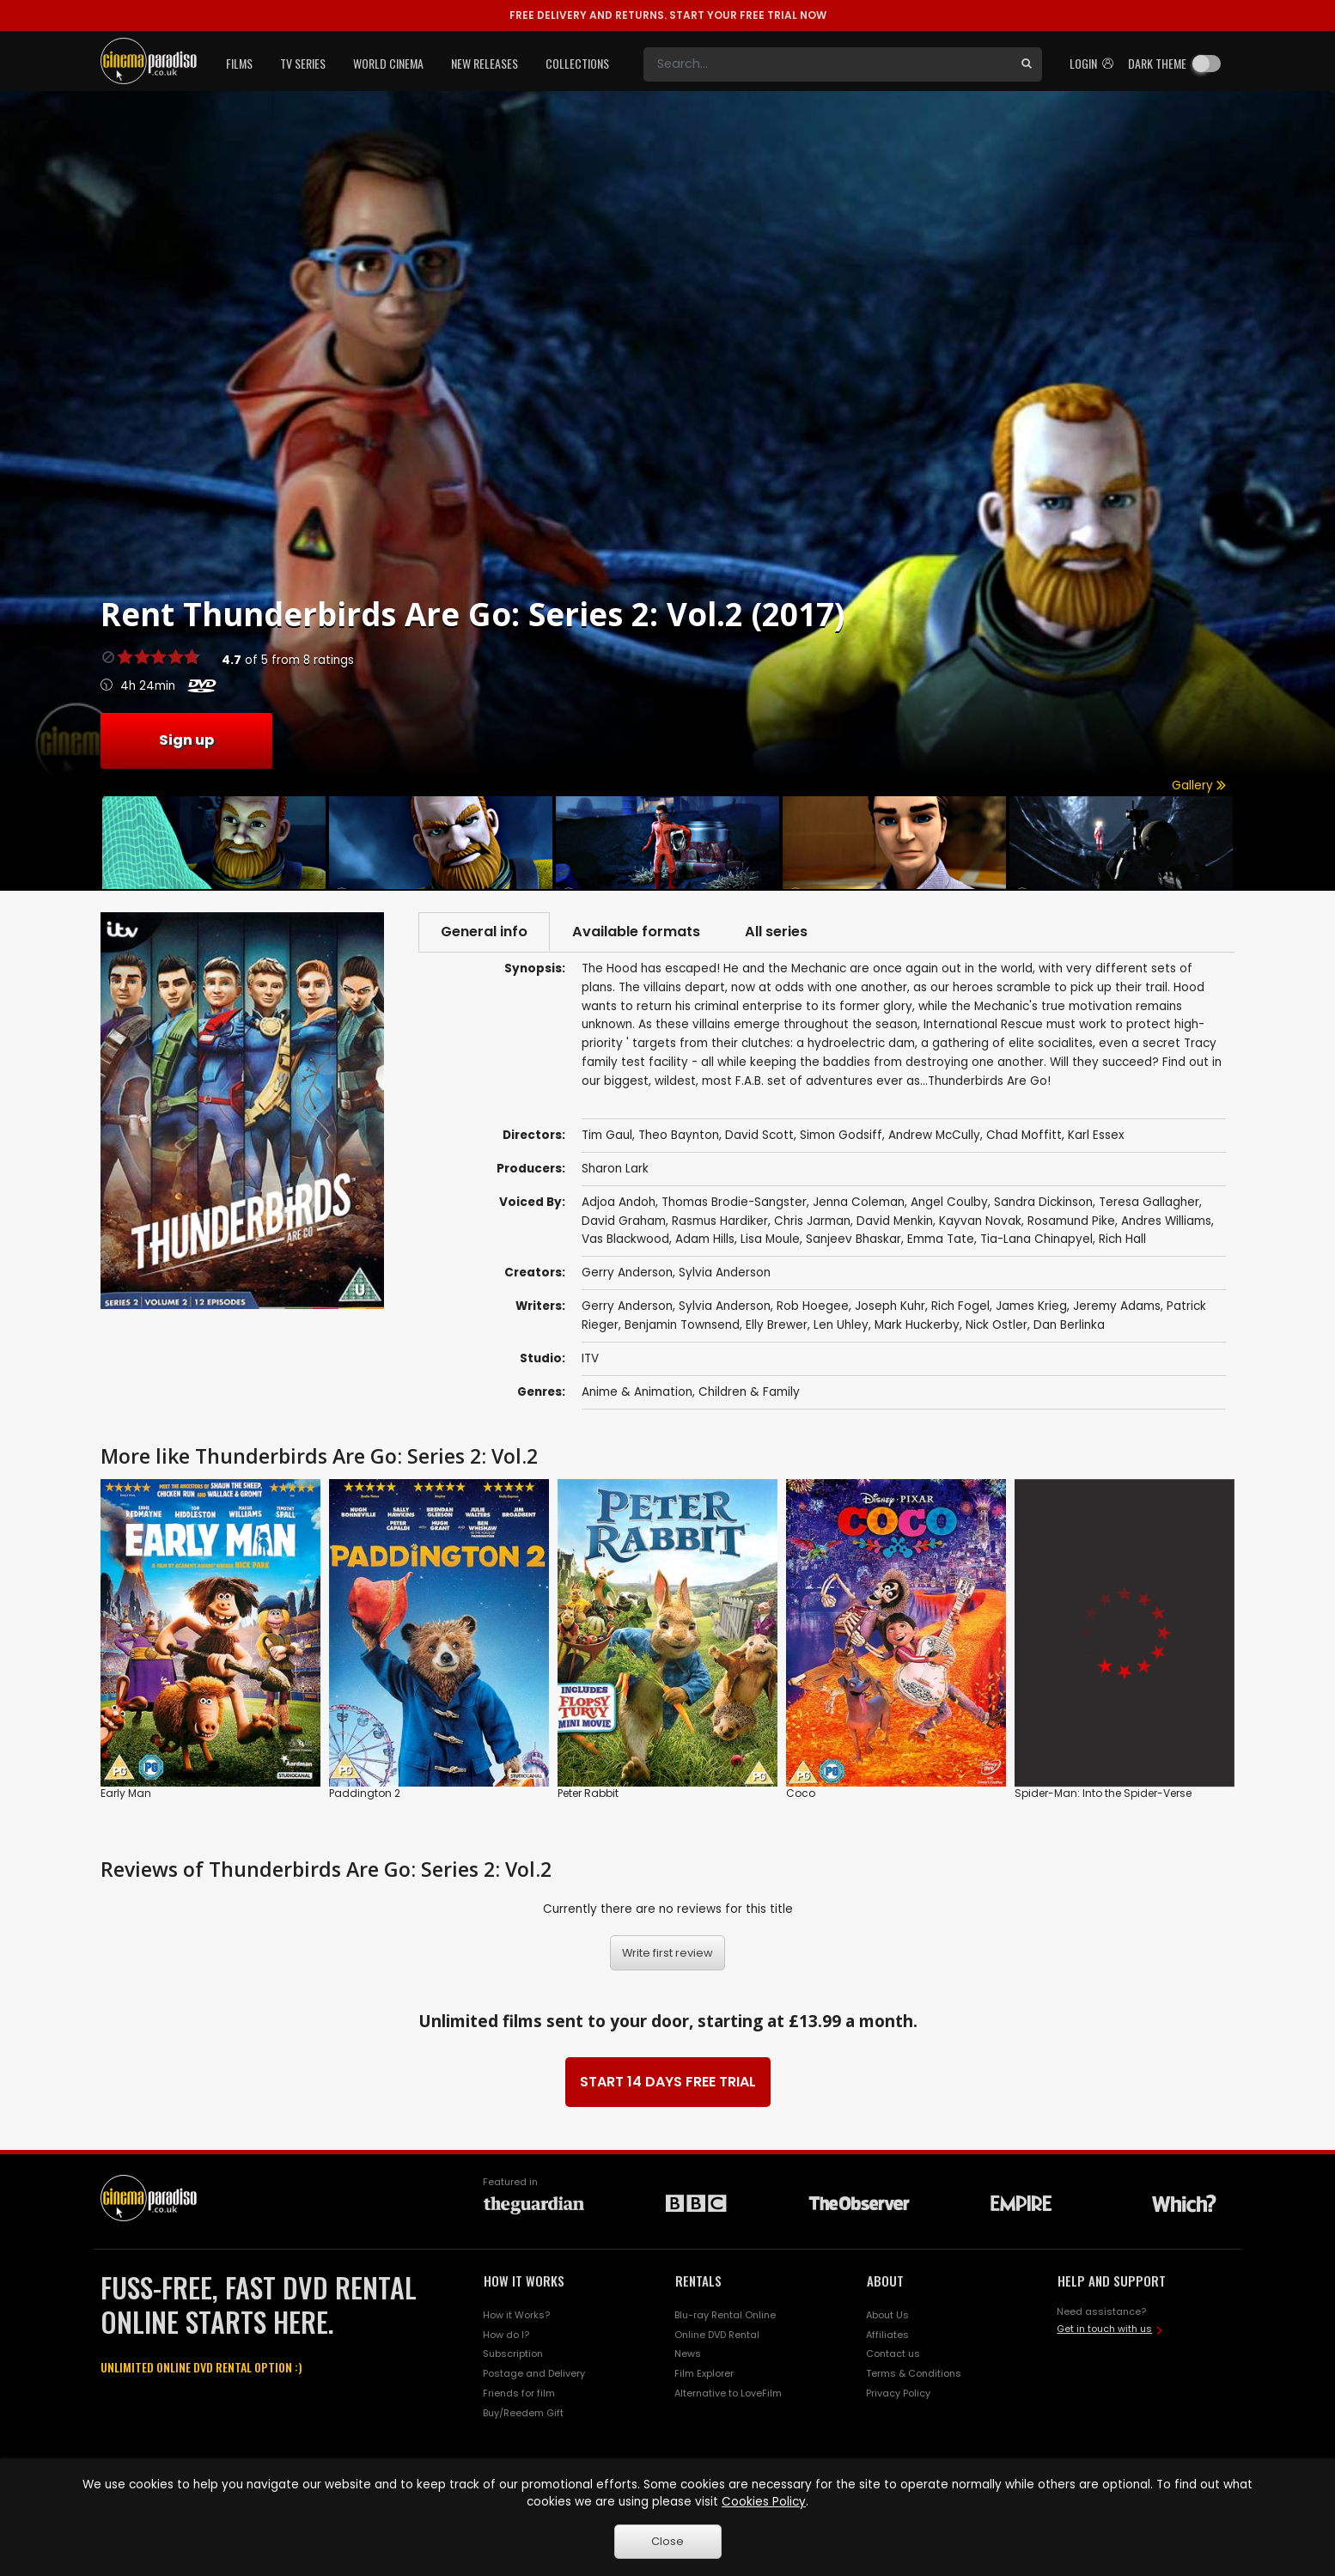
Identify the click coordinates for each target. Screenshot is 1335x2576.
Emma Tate (940, 1239)
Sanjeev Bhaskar (853, 1239)
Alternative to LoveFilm (728, 2393)
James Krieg (1031, 1306)
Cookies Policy (764, 2502)
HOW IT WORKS (524, 2280)
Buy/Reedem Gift (523, 2413)
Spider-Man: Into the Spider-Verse (1103, 1793)
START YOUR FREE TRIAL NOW (667, 15)
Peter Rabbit (588, 1793)
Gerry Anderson (627, 1272)
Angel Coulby (949, 1202)
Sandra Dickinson (1043, 1202)
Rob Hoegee (813, 1306)
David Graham (624, 1221)
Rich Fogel (960, 1306)
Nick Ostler (996, 1325)
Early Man (126, 1793)
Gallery (1199, 785)
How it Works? (516, 2315)
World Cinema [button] (388, 63)
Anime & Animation (637, 1392)
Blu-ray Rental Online (725, 2315)
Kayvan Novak (980, 1221)
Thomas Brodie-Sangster (734, 1202)
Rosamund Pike (1071, 1221)
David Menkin (894, 1221)
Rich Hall (1122, 1239)
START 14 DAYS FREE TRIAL (668, 2082)
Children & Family (749, 1392)
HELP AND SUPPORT (1112, 2280)
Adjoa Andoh (618, 1202)
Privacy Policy (898, 2393)
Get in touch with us (1104, 2328)
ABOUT (885, 2280)
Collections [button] (577, 63)
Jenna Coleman (859, 1202)
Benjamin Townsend (682, 1325)
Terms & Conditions (913, 2373)
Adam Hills (705, 1239)
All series (776, 931)
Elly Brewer (777, 1325)
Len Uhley (841, 1325)
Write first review (667, 1953)
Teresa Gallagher (1149, 1202)
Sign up (186, 740)
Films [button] (239, 63)
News (687, 2353)
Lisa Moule (770, 1239)
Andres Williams (1166, 1221)
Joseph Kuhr (890, 1306)
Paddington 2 (364, 1793)
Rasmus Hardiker (720, 1221)
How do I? (506, 2335)
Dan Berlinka (1069, 1325)
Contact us (893, 2353)
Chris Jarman (812, 1221)
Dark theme (1157, 63)
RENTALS (698, 2280)
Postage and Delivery (534, 2373)
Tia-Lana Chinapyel (1036, 1239)
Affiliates (887, 2335)
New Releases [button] (484, 63)
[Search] (827, 64)
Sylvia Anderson (725, 1272)
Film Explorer (704, 2373)
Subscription (513, 2353)
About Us (887, 2315)
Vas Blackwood (625, 1239)
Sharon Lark (615, 1168)
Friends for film (519, 2393)
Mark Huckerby (917, 1325)
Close (667, 2541)
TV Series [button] (303, 63)
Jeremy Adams (1117, 1306)
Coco (800, 1793)
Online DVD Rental (716, 2335)
